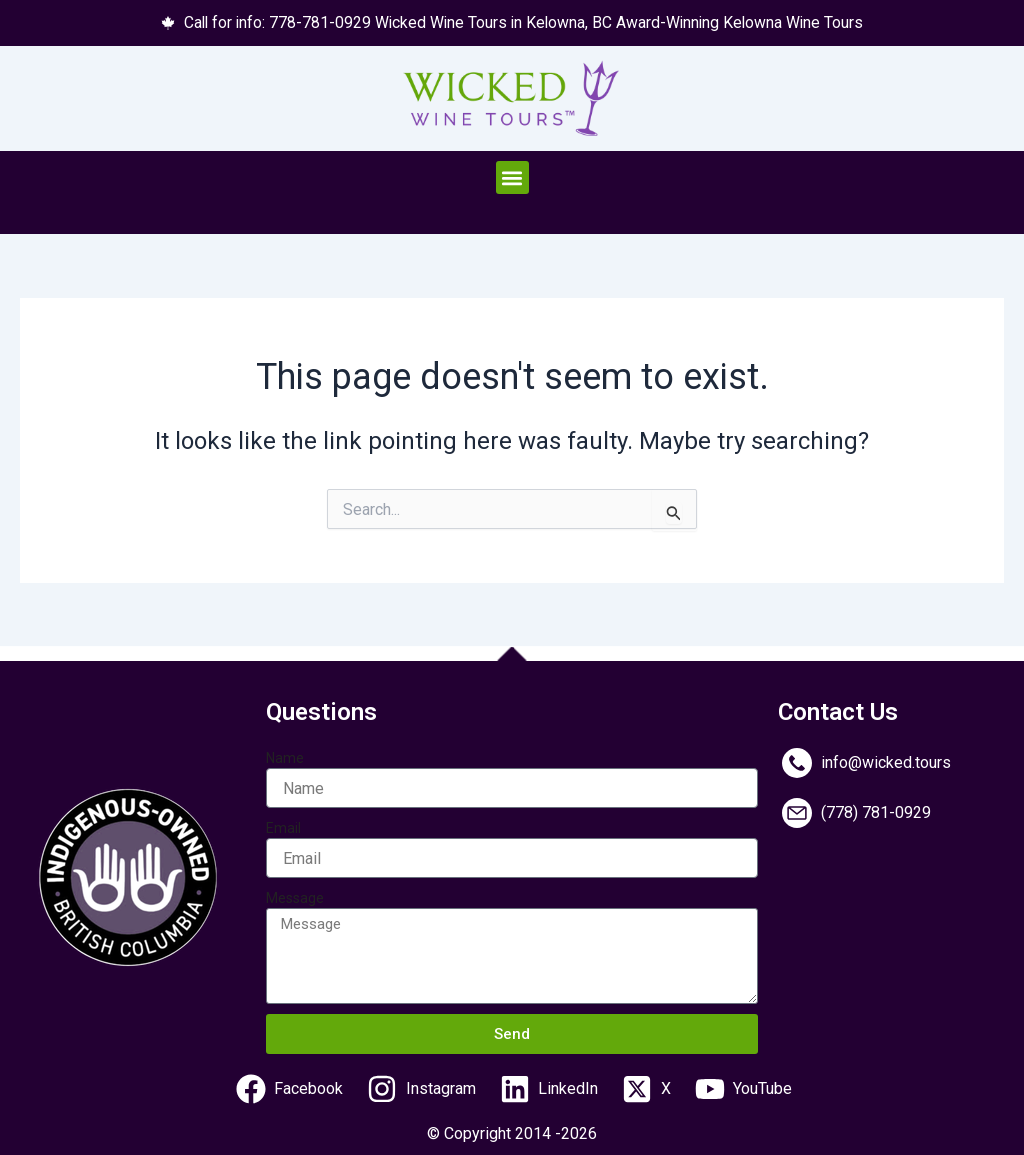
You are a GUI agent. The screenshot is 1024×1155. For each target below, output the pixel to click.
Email (283, 828)
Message (295, 898)
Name (285, 758)
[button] (512, 178)
